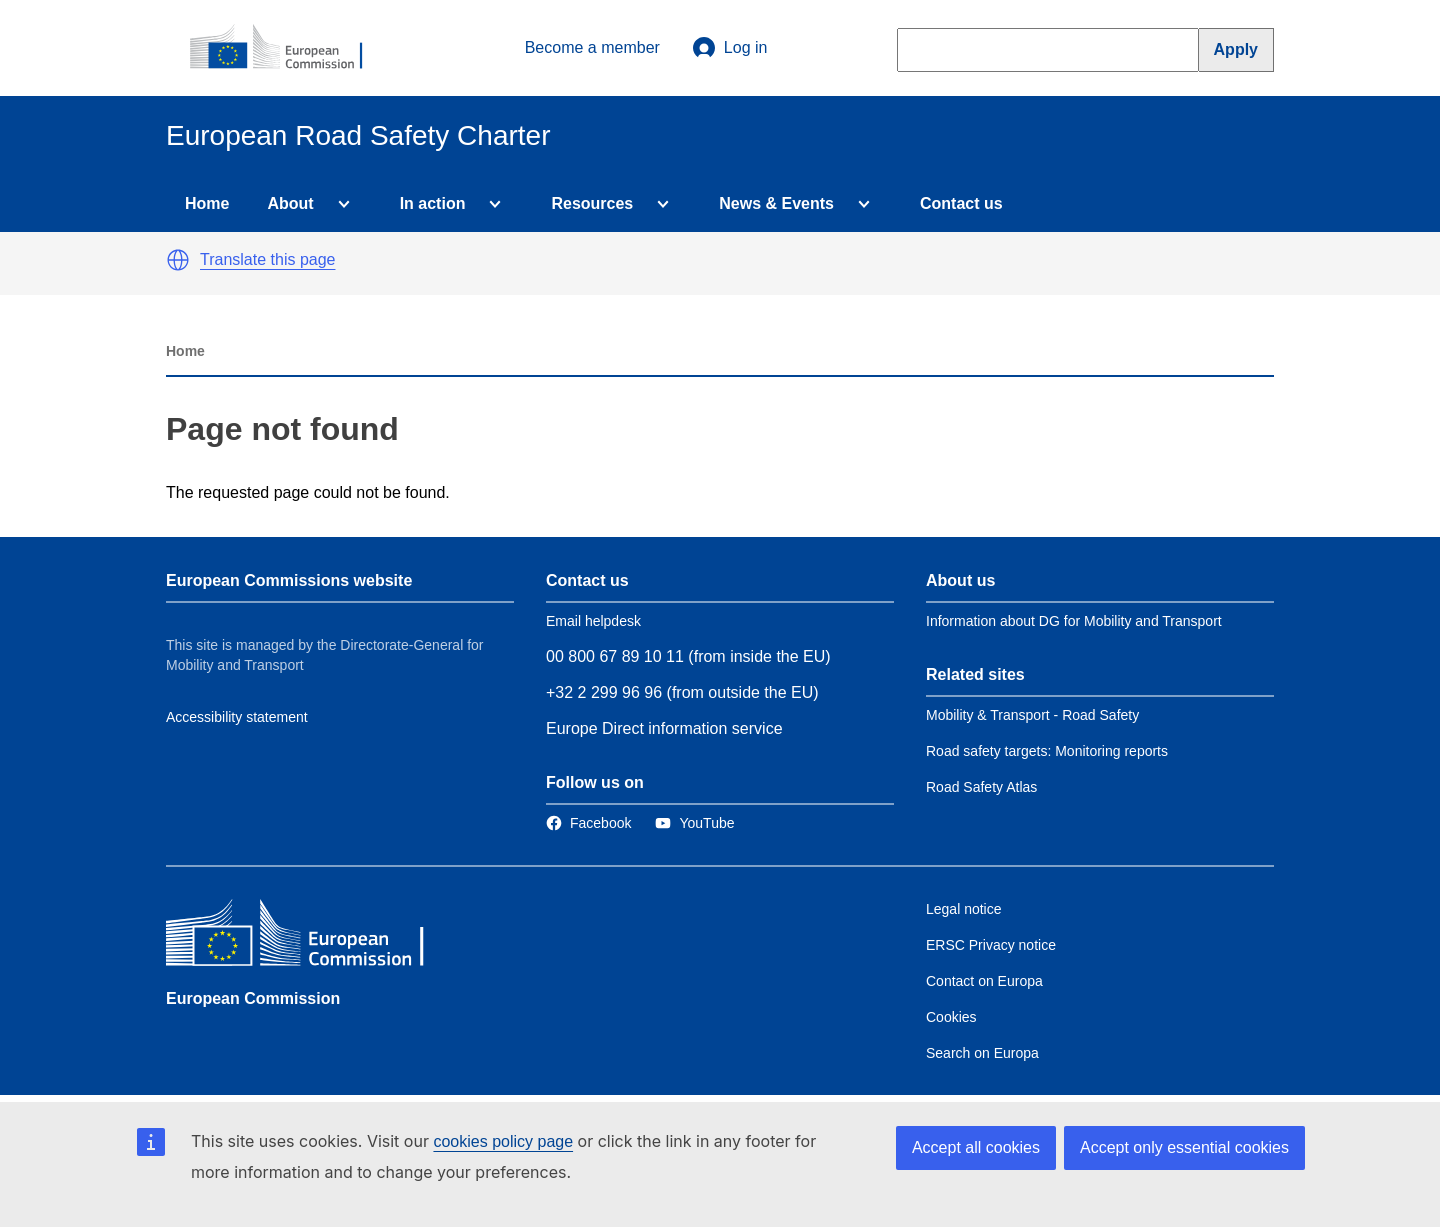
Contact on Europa (984, 981)
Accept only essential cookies (1184, 1147)
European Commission (253, 998)
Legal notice (964, 909)
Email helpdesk (593, 621)
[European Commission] (287, 48)
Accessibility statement (237, 717)
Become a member (592, 47)
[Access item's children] (340, 204)
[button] (178, 260)
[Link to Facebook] (588, 823)
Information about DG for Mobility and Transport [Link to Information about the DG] (1074, 621)
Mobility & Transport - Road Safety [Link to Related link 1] (1032, 715)
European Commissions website (289, 580)
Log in (730, 48)
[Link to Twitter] (694, 823)
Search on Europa (982, 1053)
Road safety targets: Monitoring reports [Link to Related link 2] (1047, 751)
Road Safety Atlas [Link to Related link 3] (981, 787)
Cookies (951, 1017)
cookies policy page (503, 1141)
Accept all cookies (976, 1147)
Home (207, 203)
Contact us (961, 203)
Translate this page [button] (267, 259)
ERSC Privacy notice (991, 945)
